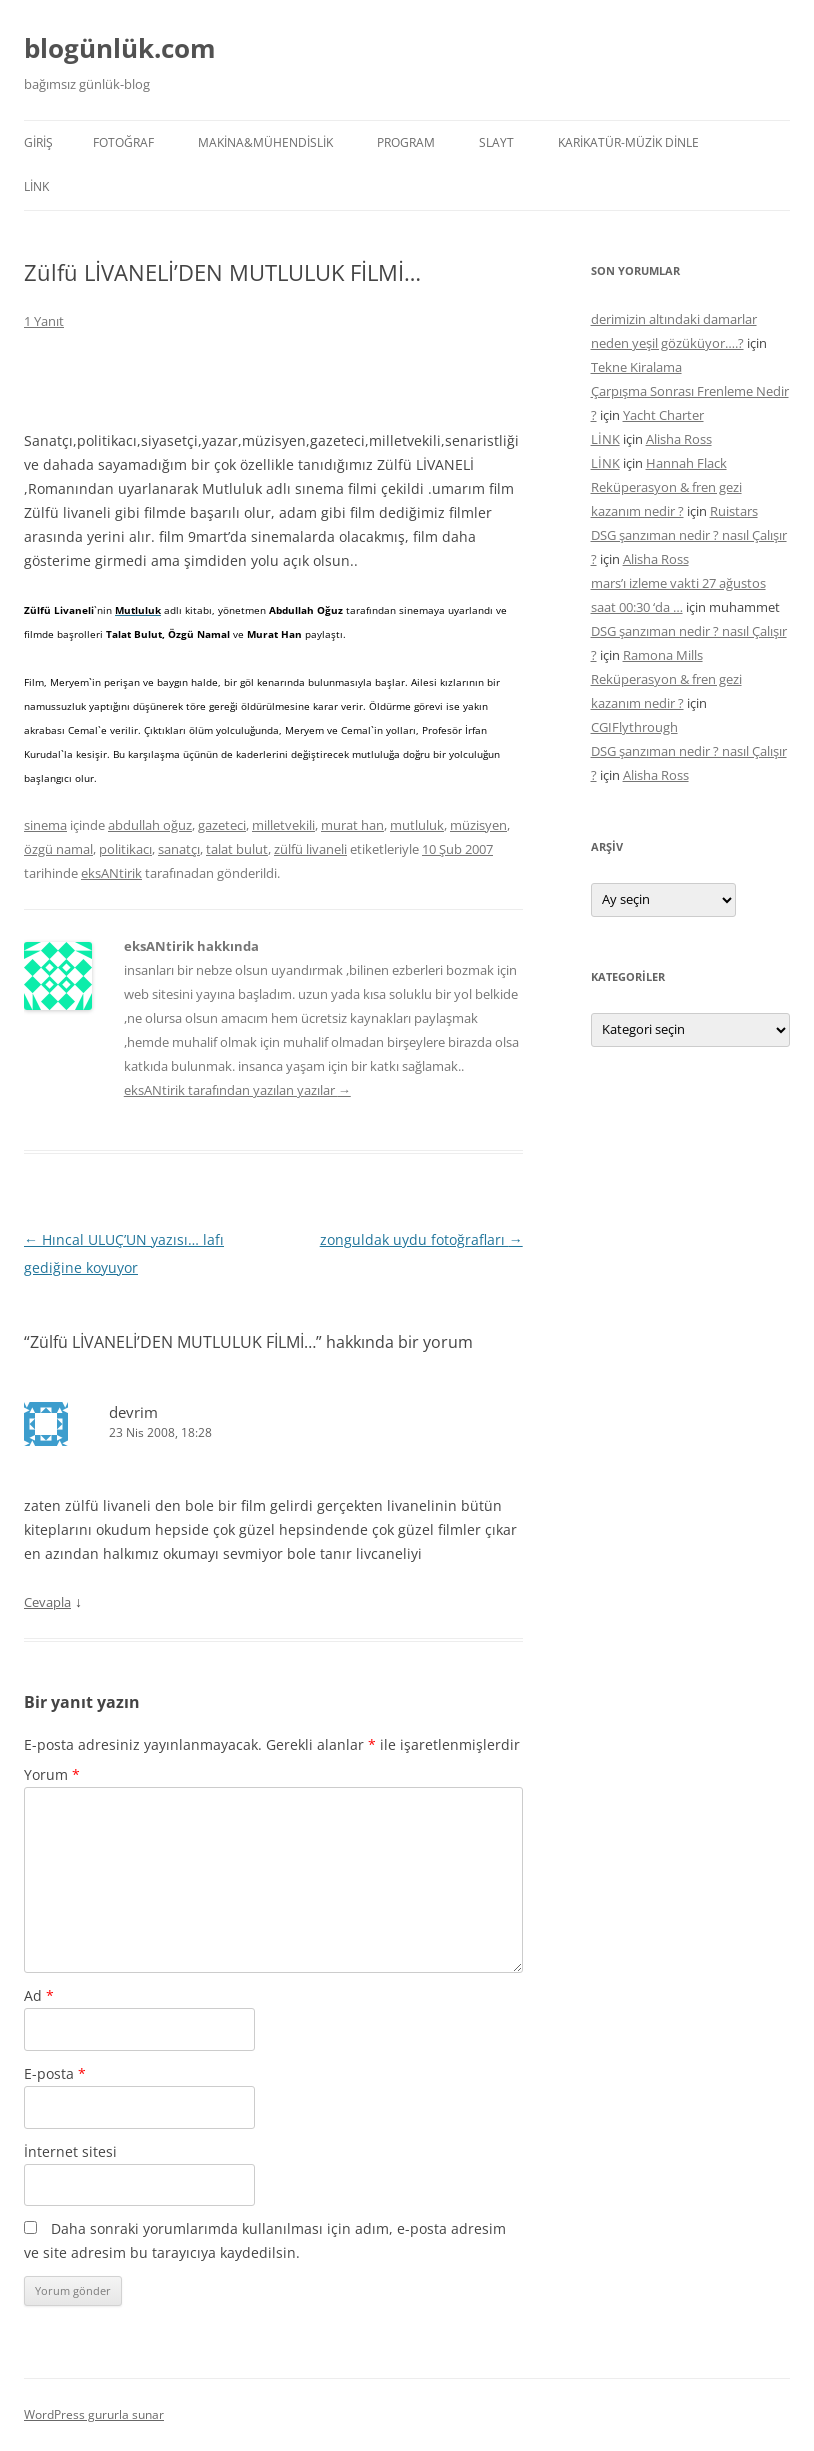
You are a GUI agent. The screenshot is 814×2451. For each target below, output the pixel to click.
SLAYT (496, 142)
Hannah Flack (686, 463)
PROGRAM (406, 142)
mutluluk (417, 825)
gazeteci (222, 825)
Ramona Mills (663, 655)
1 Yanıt (44, 321)
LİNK (36, 186)
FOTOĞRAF (123, 142)
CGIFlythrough (634, 727)
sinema (45, 825)
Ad (39, 1995)
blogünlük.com (120, 48)
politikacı (125, 849)
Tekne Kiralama (636, 367)
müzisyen (478, 825)
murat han (352, 825)
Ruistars (734, 511)
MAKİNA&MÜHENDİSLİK (265, 142)
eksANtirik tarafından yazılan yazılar (237, 1090)
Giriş (38, 142)
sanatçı (179, 849)
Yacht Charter (663, 415)
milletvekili (283, 825)
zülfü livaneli (310, 849)
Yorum (52, 1774)
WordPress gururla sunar (94, 2414)
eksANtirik (111, 873)
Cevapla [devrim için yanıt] (47, 1602)
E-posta (55, 2073)
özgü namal (58, 849)
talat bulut (237, 849)
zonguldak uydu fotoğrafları (421, 1239)
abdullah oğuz (150, 825)
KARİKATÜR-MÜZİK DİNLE (628, 142)
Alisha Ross (679, 439)
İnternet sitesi (70, 2151)
